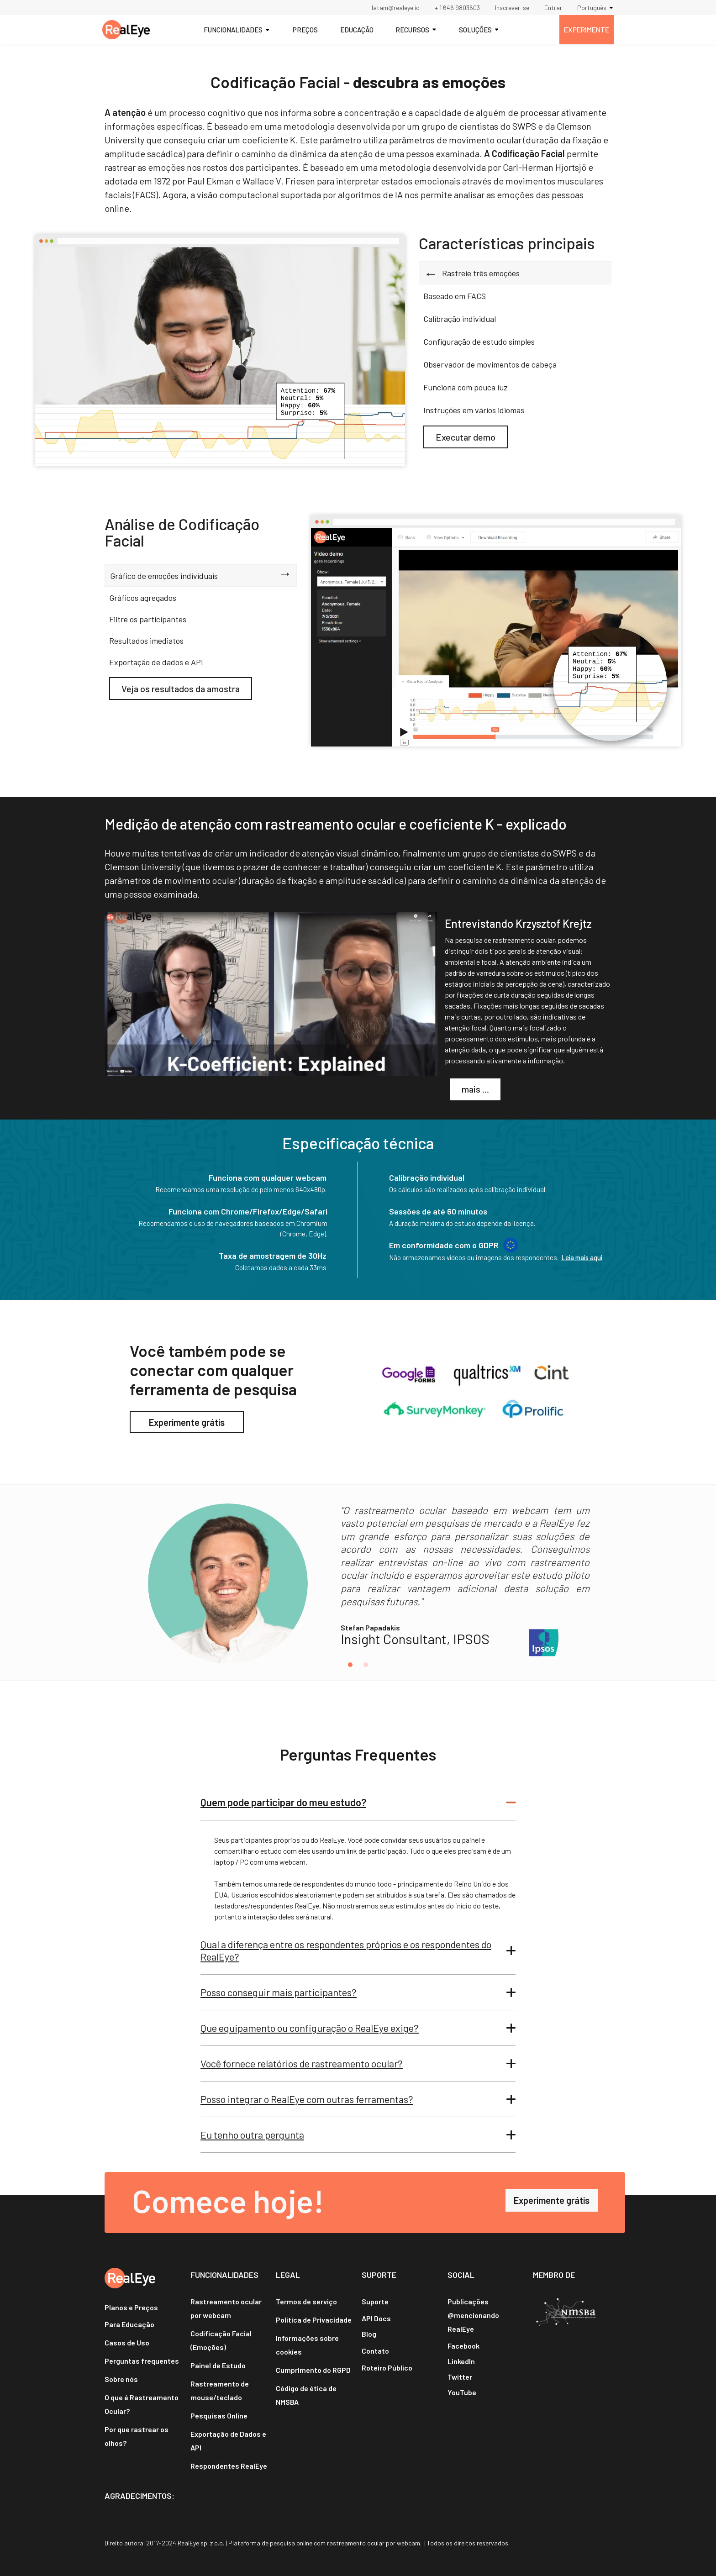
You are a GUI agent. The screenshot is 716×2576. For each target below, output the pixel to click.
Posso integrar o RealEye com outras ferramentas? (306, 2099)
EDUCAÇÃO (357, 30)
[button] (597, 7)
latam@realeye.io (396, 7)
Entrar (553, 7)
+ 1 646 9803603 (457, 7)
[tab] (515, 248)
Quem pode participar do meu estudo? (283, 1802)
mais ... (475, 1088)
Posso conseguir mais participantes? (278, 1992)
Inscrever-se (512, 7)
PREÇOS (305, 30)
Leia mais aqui (581, 1257)
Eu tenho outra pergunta (252, 2134)
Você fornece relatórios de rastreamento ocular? (301, 2063)
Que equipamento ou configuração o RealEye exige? (309, 2028)
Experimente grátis (187, 1422)
